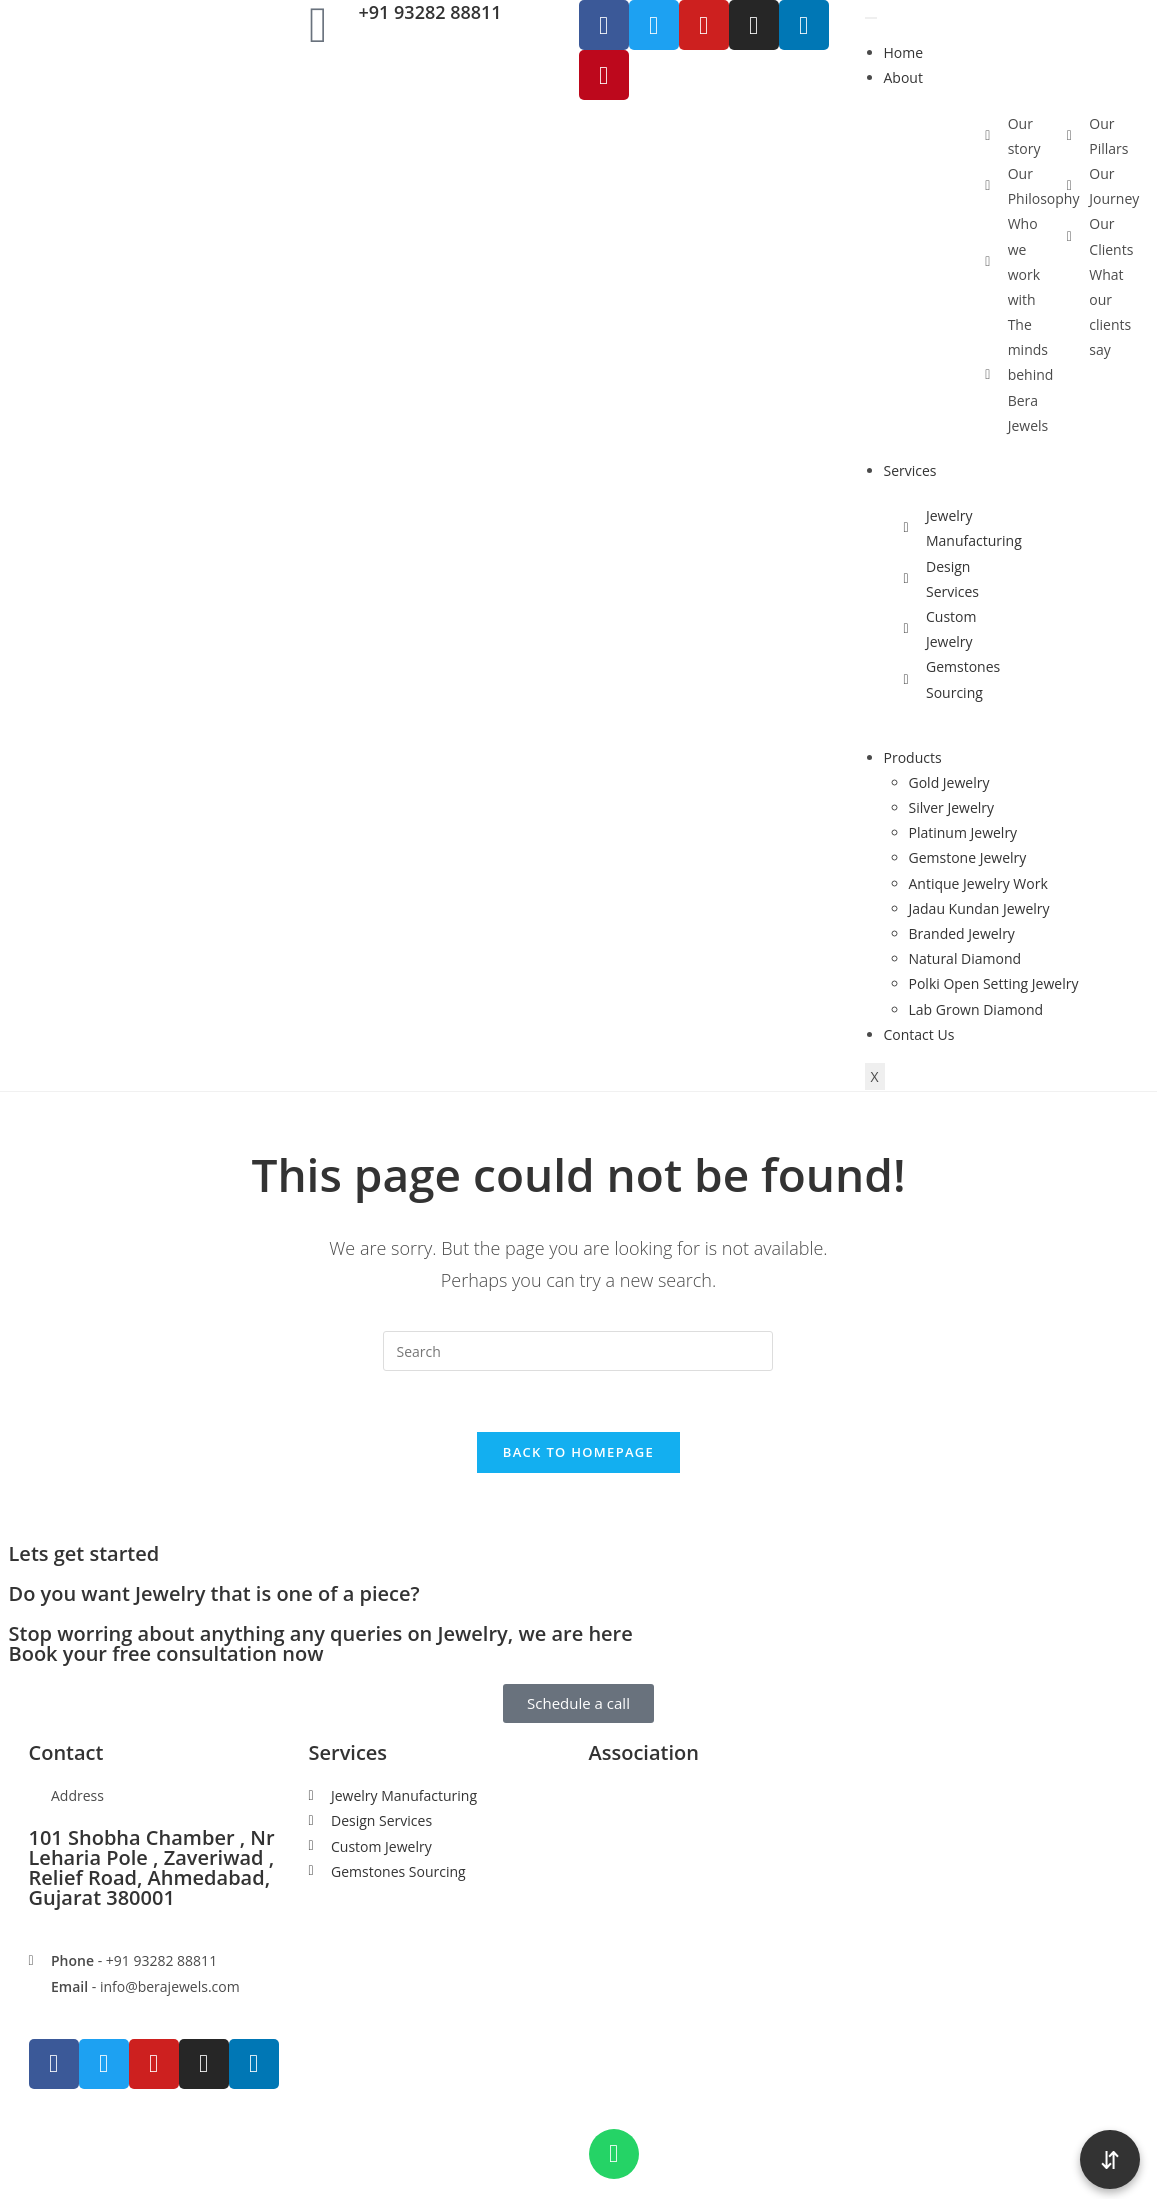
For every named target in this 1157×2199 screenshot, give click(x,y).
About (903, 77)
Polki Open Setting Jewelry (994, 983)
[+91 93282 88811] (319, 25)
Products (913, 757)
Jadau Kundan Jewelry (979, 908)
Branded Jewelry (962, 933)
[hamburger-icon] (871, 18)
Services (910, 470)
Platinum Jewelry (963, 832)
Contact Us (919, 1034)
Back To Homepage (578, 1452)
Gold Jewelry (949, 782)
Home (904, 52)
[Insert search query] (578, 1351)
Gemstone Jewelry (968, 857)
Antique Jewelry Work (978, 883)
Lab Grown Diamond (976, 1009)
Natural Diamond (965, 958)
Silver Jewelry (952, 807)
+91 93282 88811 (430, 12)
